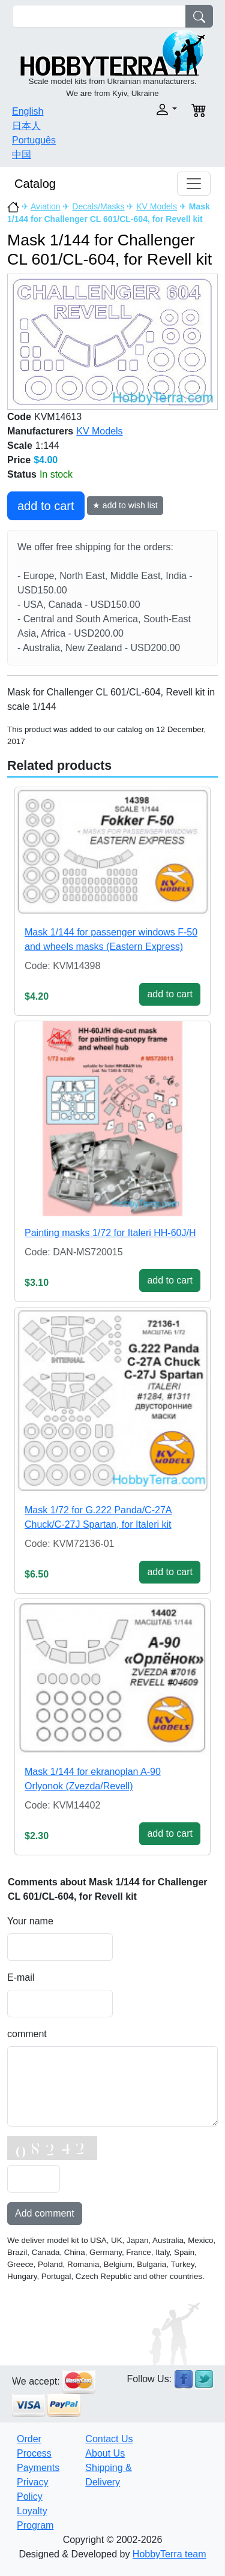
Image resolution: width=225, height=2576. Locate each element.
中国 (21, 154)
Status (22, 474)
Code (19, 417)
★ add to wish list (125, 505)
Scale (19, 445)
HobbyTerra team (169, 2554)
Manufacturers (40, 431)
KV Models (156, 206)
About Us (105, 2453)
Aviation (46, 206)
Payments (38, 2468)
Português (34, 140)
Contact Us (109, 2439)
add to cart (45, 505)
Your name (30, 1921)
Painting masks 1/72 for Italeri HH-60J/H (110, 1233)
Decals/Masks (98, 206)
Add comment (44, 2213)
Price (19, 460)
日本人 (26, 126)
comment (27, 2034)
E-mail (20, 1977)
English (27, 111)
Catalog (35, 183)
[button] (149, 109)
